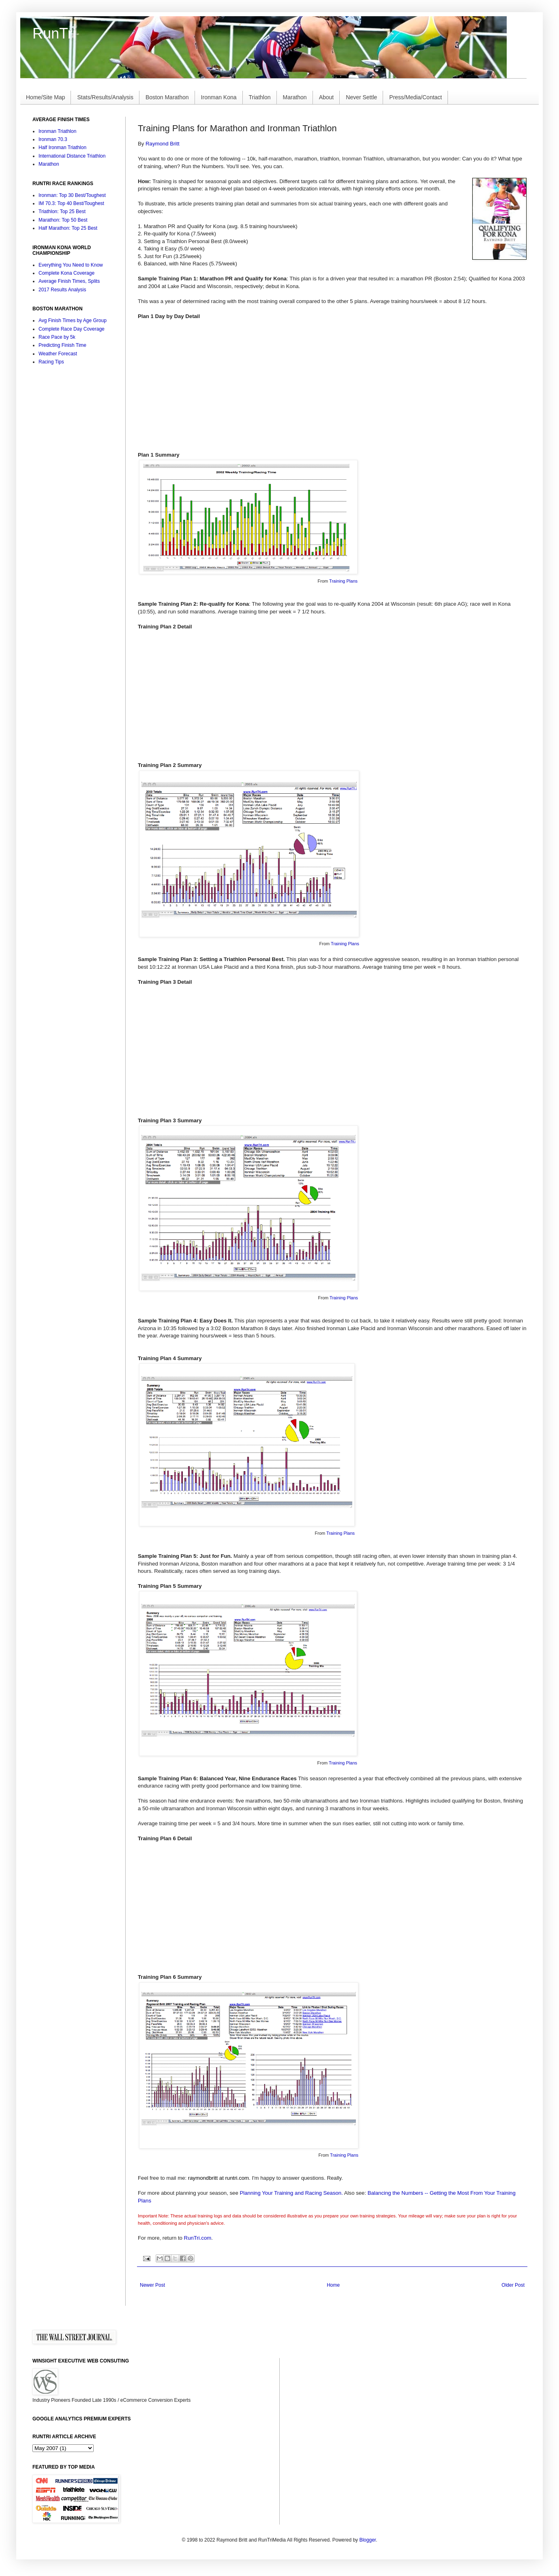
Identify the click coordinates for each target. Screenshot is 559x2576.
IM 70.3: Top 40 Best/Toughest (71, 203)
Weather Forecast (58, 354)
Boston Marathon (167, 97)
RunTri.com (198, 2238)
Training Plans (343, 581)
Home (333, 2285)
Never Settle (361, 97)
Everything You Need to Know (71, 265)
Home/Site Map (45, 97)
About (326, 97)
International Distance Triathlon (72, 156)
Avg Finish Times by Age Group (73, 320)
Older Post (513, 2285)
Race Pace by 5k (57, 337)
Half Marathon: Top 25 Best (68, 228)
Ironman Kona (219, 97)
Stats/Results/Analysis (105, 97)
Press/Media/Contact (415, 97)
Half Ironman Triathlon (62, 147)
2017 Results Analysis (62, 290)
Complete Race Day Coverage (72, 329)
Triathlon (260, 97)
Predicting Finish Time (62, 345)
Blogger (367, 2540)
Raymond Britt (163, 144)
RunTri (54, 33)
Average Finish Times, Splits (69, 281)
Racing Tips (51, 362)
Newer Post (152, 2285)
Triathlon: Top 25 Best (62, 211)
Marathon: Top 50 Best (63, 220)
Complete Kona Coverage (66, 273)
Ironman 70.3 (53, 139)
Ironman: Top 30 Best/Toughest (72, 195)
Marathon (295, 97)
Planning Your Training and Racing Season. (291, 2193)
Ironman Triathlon (57, 131)
